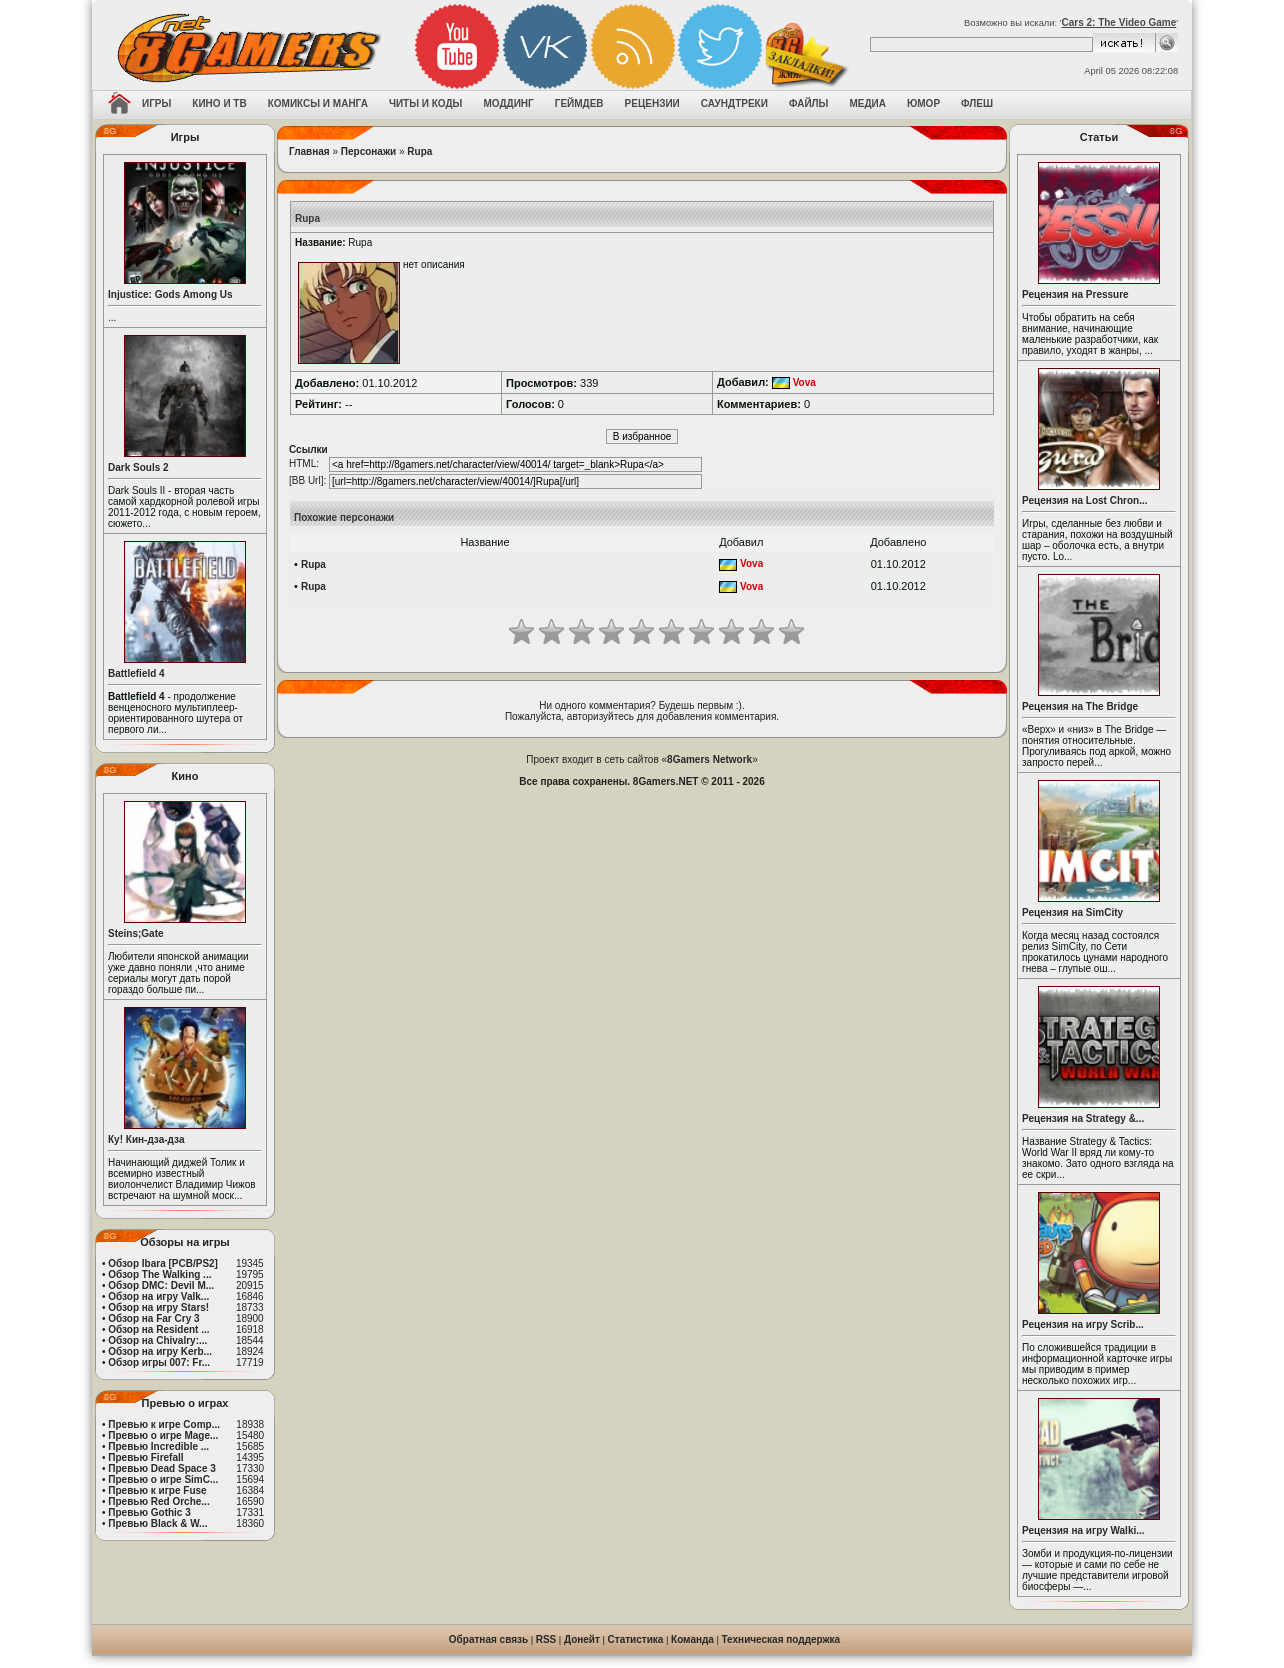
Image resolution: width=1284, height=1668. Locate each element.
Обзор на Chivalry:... (157, 1340)
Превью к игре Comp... (164, 1424)
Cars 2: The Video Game (1118, 22)
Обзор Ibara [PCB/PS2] (163, 1263)
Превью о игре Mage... (163, 1435)
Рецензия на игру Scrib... (1083, 1324)
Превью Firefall (145, 1457)
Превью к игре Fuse (157, 1490)
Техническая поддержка (781, 1639)
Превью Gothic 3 (149, 1512)
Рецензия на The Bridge (1080, 706)
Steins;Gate (136, 933)
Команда (692, 1639)
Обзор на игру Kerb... (160, 1351)
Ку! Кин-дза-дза (146, 1139)
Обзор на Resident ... (158, 1329)
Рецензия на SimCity (1072, 912)
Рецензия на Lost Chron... (1085, 500)
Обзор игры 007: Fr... (159, 1362)
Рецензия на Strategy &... (1083, 1118)
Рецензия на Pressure (1075, 294)
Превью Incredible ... (158, 1446)
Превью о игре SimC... (163, 1479)
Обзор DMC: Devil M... (161, 1285)
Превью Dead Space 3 (162, 1468)
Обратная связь (488, 1639)
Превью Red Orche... (158, 1501)
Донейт (582, 1639)
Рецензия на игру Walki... (1083, 1530)
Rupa (419, 151)
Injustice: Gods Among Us (170, 294)
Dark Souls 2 (138, 467)
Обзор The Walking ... (159, 1274)
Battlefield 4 (136, 673)
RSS (546, 1639)
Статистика (636, 1639)
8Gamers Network (709, 759)
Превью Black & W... (157, 1523)
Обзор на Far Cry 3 (153, 1318)
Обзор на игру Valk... (158, 1296)
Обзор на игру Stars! (158, 1307)
